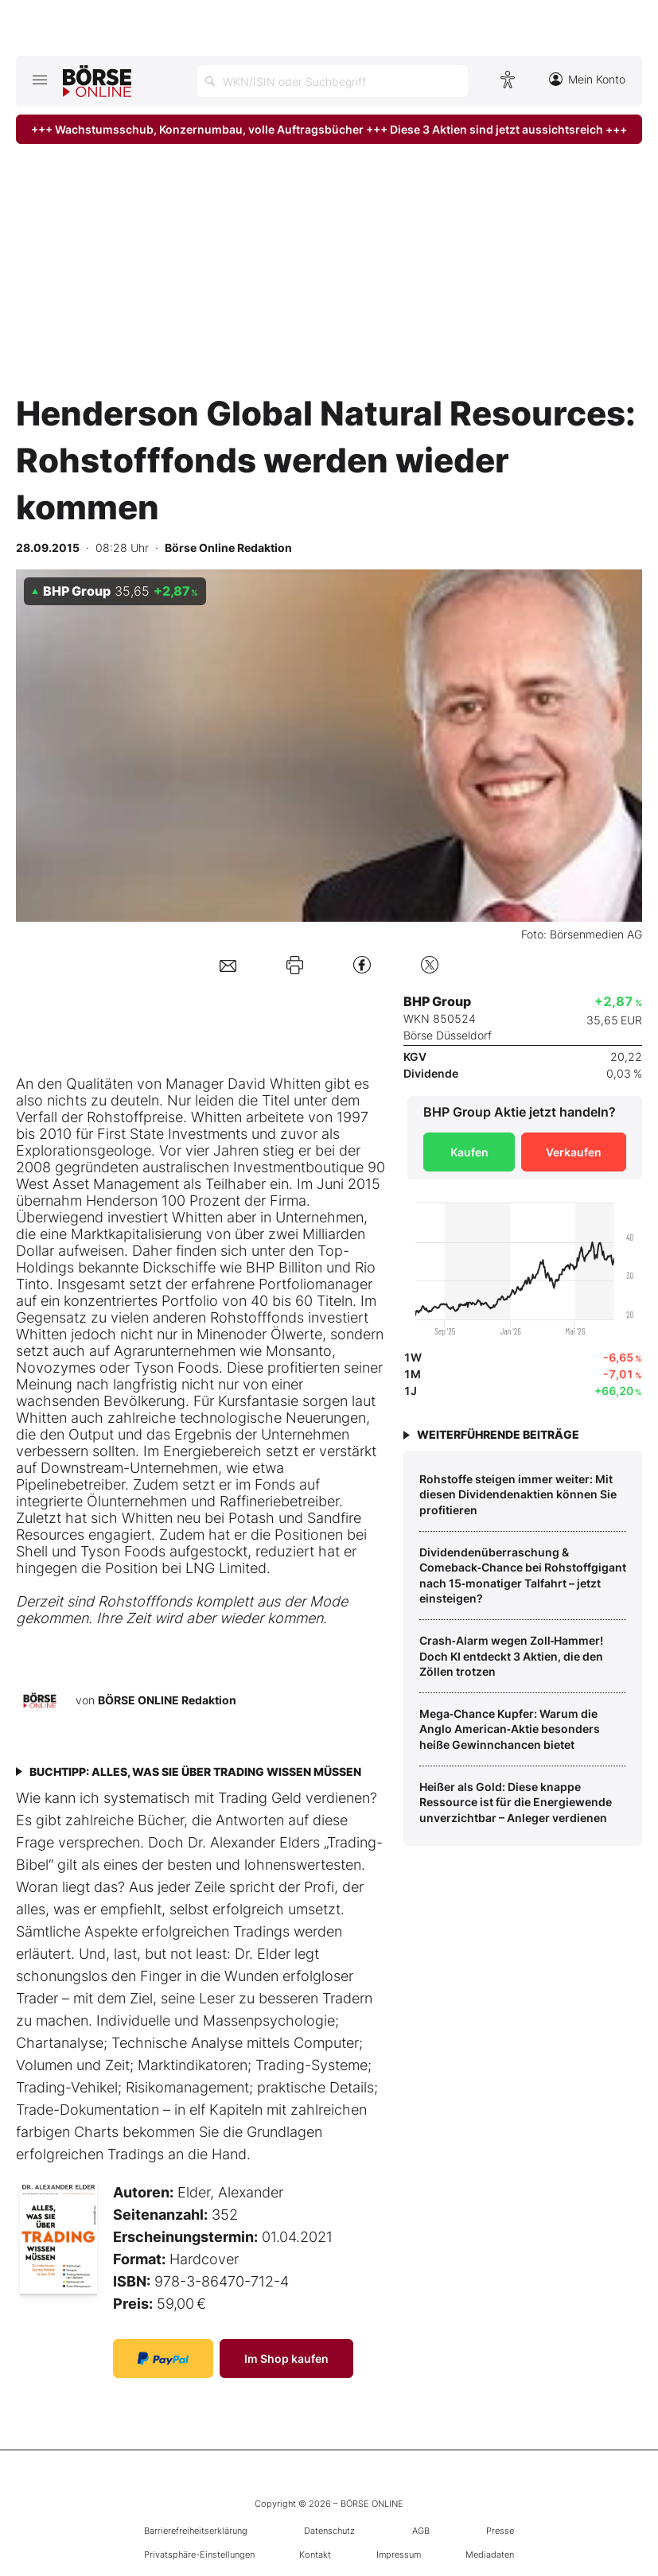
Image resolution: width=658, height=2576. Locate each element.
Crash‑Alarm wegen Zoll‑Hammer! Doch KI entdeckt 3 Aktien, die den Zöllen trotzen (511, 1656)
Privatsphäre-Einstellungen (199, 2554)
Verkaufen (574, 1152)
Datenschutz (329, 2530)
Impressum (398, 2554)
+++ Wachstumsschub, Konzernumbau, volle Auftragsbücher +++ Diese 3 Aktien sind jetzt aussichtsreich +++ (329, 129)
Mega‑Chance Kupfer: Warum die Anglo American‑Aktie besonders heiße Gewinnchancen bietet (509, 1729)
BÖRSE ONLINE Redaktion (167, 1699)
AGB (421, 2530)
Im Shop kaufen (286, 2358)
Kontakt (315, 2554)
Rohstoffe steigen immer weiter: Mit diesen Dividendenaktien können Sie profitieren (518, 1494)
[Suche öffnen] (332, 81)
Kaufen (469, 1152)
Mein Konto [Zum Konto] (587, 79)
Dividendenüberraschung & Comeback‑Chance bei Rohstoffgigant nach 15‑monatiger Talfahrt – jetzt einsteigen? (522, 1575)
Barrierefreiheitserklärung (195, 2530)
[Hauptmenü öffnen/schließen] (39, 79)
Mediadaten (489, 2554)
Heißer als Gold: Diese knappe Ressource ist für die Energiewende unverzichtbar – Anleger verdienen (515, 1802)
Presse (500, 2530)
